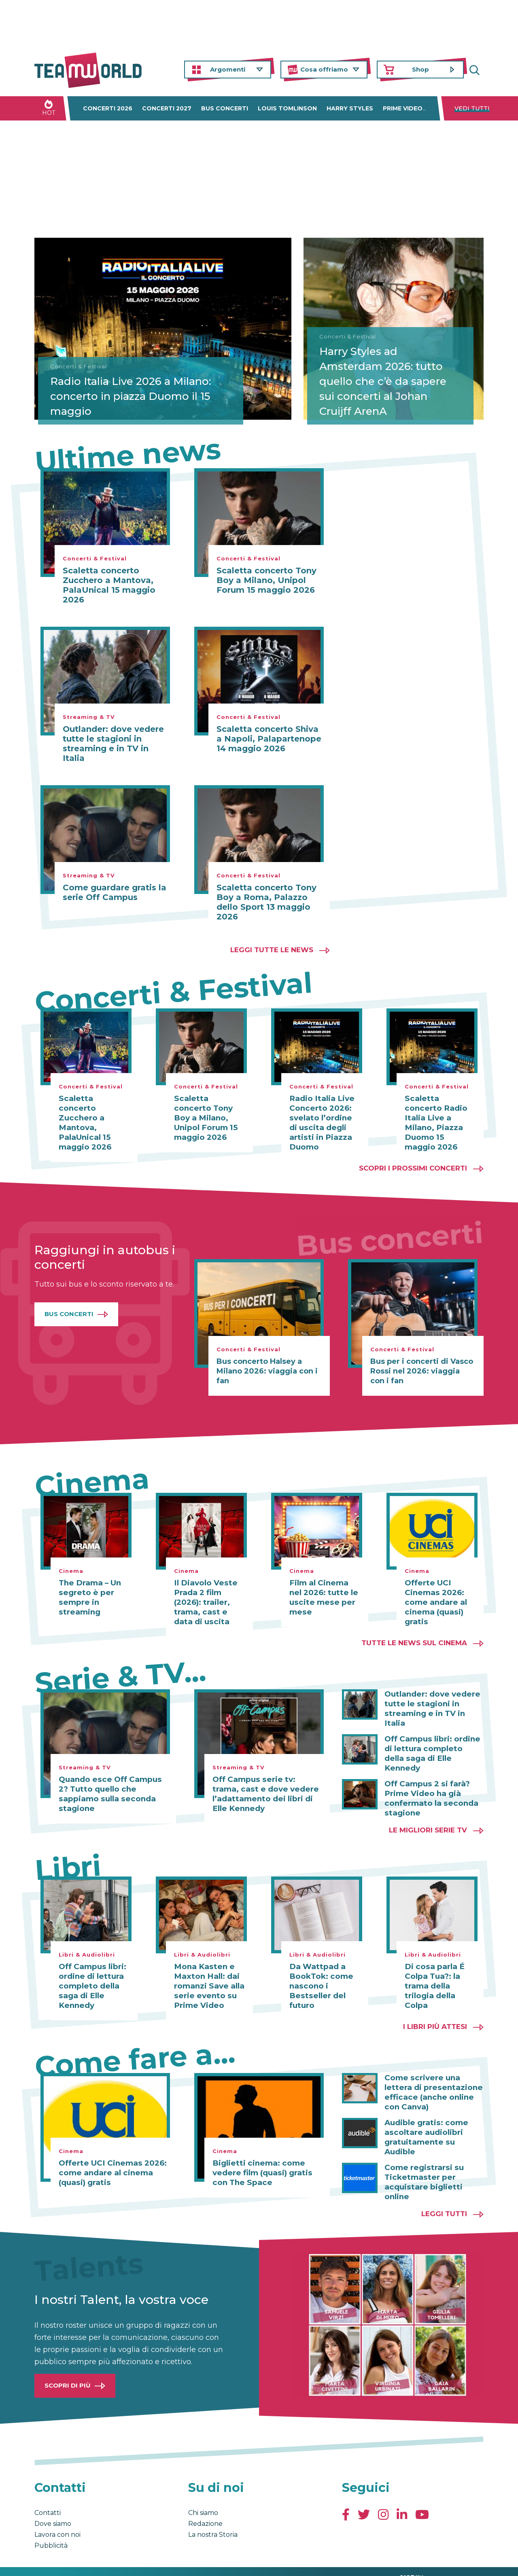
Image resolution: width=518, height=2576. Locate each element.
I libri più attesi (435, 2016)
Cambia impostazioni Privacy (184, 2561)
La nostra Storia (213, 2515)
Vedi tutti (472, 108)
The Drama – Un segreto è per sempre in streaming (89, 1588)
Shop (420, 69)
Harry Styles (350, 108)
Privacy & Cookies (115, 2561)
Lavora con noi (57, 2515)
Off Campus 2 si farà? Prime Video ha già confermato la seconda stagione (428, 1769)
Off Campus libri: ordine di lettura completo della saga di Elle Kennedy (431, 1729)
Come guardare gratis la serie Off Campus (114, 892)
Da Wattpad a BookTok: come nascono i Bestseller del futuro (319, 1976)
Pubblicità (51, 2526)
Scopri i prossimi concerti (413, 1158)
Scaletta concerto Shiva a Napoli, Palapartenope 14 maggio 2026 (269, 738)
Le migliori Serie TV (428, 1820)
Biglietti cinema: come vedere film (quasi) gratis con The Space (260, 2163)
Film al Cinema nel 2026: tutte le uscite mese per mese (324, 1588)
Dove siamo (52, 2504)
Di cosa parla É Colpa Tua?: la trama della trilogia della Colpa (433, 1976)
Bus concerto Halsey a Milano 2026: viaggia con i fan (267, 1361)
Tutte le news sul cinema (414, 1633)
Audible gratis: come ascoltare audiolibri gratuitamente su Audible (434, 2122)
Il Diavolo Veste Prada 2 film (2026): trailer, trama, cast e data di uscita (208, 1593)
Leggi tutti (444, 2194)
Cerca (477, 70)
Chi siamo (203, 2493)
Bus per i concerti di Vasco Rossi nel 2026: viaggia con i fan (421, 1361)
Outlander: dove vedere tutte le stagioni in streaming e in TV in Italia (113, 743)
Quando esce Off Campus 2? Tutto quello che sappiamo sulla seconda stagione (108, 1784)
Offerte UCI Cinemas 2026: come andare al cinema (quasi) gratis (434, 1593)
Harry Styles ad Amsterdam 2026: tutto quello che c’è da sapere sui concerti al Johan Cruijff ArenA (393, 386)
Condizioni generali (59, 2561)
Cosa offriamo (324, 69)
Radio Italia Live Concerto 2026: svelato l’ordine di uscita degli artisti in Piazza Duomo (324, 1118)
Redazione (205, 2504)
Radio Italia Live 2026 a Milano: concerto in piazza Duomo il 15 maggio (121, 393)
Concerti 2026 (107, 108)
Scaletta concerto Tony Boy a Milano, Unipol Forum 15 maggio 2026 (266, 580)
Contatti (47, 2493)
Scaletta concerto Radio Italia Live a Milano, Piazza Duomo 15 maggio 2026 (439, 1118)
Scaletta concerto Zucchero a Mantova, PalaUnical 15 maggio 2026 (109, 585)
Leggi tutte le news (271, 950)
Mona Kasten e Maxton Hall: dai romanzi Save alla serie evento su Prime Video (207, 1976)
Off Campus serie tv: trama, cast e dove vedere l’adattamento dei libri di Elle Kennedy (265, 1784)
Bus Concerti (69, 1304)
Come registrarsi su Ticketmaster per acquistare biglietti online (422, 2162)
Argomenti (227, 69)
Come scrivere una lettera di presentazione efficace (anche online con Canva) (430, 2082)
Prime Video (402, 108)
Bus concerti (224, 108)
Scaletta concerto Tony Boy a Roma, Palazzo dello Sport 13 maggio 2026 (266, 902)
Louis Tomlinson (287, 108)
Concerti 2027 (166, 108)
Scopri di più (68, 2365)
